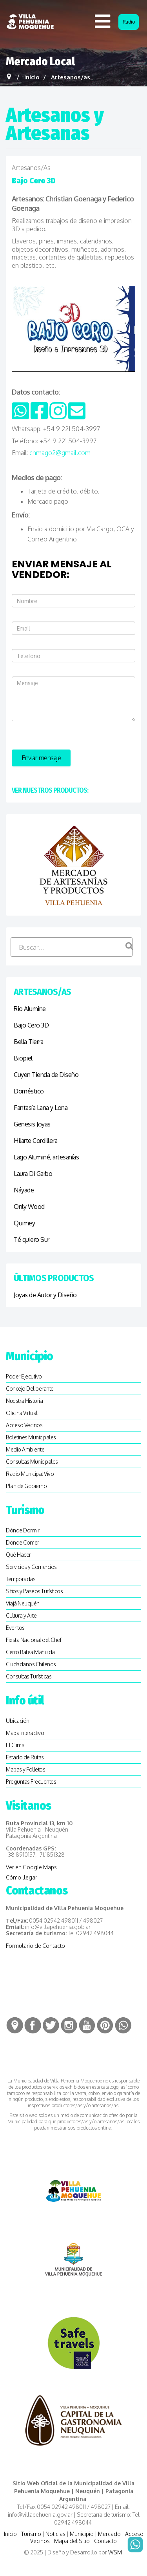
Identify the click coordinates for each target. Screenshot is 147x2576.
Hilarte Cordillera (35, 1140)
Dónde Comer (22, 1542)
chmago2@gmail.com (60, 453)
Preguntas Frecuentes (31, 1781)
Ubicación (17, 1720)
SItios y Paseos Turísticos (34, 1591)
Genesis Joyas (32, 1124)
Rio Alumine (30, 1009)
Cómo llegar (21, 1877)
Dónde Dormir (22, 1530)
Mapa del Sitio (72, 2541)
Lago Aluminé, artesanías (46, 1157)
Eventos (15, 1627)
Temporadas (20, 1579)
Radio (129, 22)
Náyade (24, 1190)
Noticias (55, 2533)
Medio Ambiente (25, 1449)
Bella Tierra (28, 1042)
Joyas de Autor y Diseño (45, 1295)
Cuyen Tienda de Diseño (46, 1075)
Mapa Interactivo (25, 1733)
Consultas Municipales (32, 1461)
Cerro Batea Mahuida (30, 1652)
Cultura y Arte (21, 1615)
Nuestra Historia (24, 1400)
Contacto (105, 2541)
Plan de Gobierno (26, 1486)
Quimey (24, 1223)
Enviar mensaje (41, 758)
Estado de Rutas (25, 1757)
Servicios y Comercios (31, 1566)
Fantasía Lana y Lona (40, 1108)
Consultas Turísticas (28, 1676)
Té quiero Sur (31, 1239)
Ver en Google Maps (31, 1867)
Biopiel (23, 1058)
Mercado (109, 2533)
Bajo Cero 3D (31, 1025)
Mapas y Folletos (25, 1769)
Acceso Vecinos (24, 1425)
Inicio (10, 2533)
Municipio (82, 2533)
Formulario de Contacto (35, 1945)
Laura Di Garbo (33, 1173)
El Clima (15, 1745)
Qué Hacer (18, 1554)
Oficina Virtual (22, 1413)
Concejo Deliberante (30, 1388)
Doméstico (29, 1091)
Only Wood (29, 1206)
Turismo (31, 2533)
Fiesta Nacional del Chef (33, 1639)
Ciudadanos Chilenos (31, 1664)
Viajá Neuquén (23, 1603)
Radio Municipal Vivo (30, 1473)
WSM (115, 2552)
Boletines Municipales (31, 1437)
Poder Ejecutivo (24, 1376)
